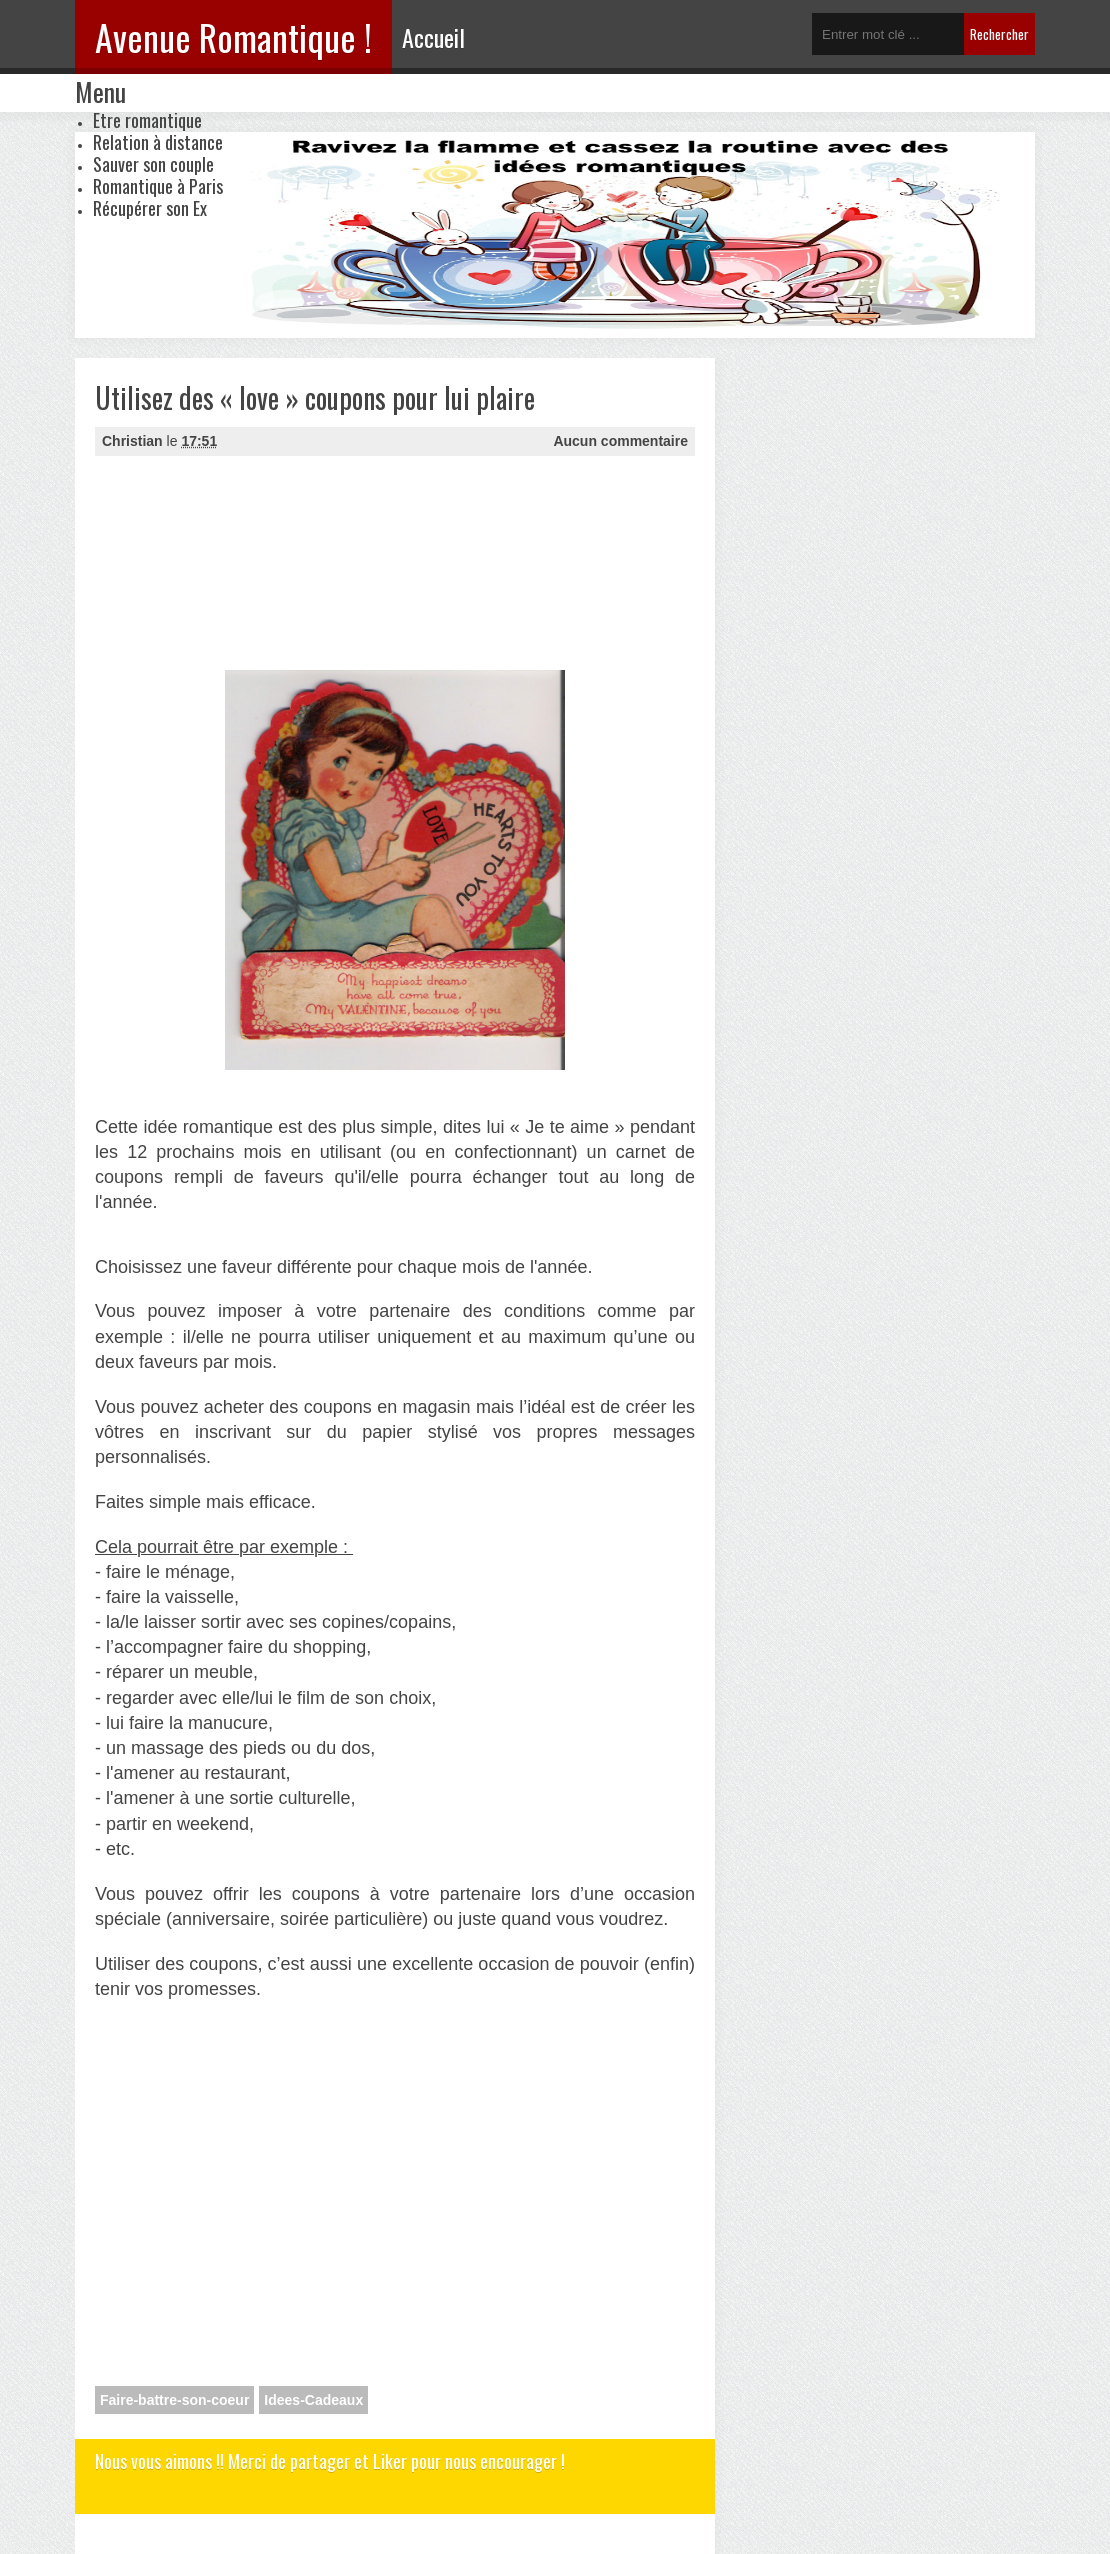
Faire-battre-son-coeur (174, 2400)
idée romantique (208, 1127)
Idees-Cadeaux (313, 2400)
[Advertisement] (195, 561)
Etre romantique (147, 120)
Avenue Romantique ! (233, 36)
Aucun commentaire (620, 441)
